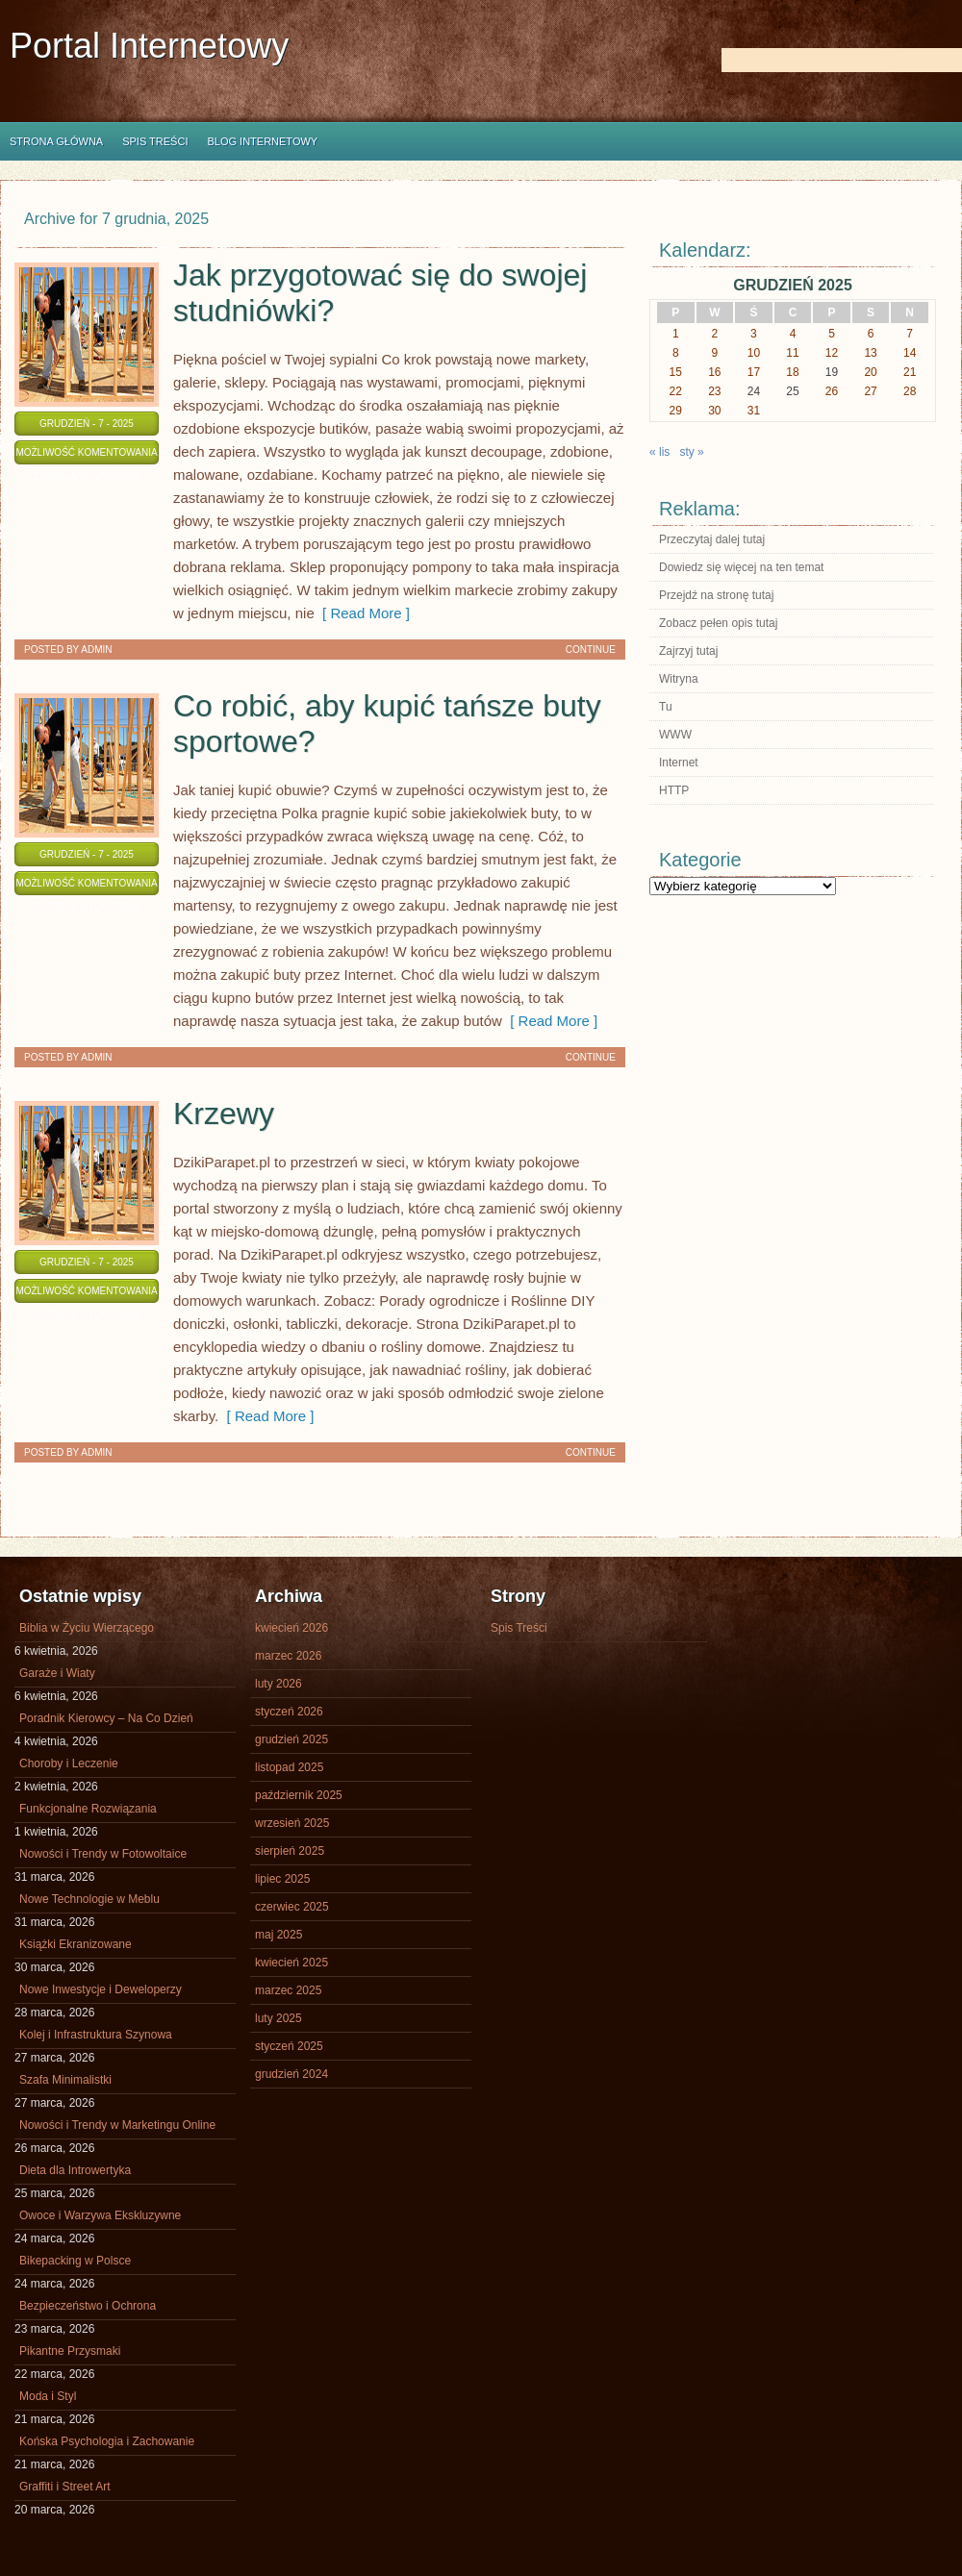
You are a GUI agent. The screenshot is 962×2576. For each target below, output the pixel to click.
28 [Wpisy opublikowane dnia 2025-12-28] (909, 391)
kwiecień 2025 (291, 1962)
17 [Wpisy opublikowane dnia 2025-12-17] (753, 372)
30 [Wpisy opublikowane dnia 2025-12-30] (714, 410)
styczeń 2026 (289, 1711)
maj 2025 (278, 1934)
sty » (691, 452)
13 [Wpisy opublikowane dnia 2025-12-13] (870, 353)
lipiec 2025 (282, 1879)
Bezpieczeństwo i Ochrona (87, 2306)
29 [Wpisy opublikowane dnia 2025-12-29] (676, 410)
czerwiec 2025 (292, 1906)
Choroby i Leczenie (68, 1763)
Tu (665, 706)
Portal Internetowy (149, 45)
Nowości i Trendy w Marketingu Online (117, 2125)
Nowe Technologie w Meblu (89, 1899)
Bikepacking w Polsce (75, 2260)
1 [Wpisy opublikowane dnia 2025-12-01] (675, 333)
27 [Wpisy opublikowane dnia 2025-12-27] (870, 391)
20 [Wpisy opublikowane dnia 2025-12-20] (870, 372)
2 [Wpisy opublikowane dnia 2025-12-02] (715, 333)
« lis (659, 452)
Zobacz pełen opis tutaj (718, 623)
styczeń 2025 (289, 2046)
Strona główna (56, 141)
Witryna (678, 679)
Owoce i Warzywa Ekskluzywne (100, 2215)
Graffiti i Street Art (64, 2486)
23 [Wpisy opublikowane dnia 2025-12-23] (714, 391)
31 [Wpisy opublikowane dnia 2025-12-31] (753, 410)
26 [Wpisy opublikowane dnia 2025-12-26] (831, 391)
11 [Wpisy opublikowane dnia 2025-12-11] (792, 353)
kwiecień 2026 (291, 1628)
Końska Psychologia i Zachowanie (106, 2441)
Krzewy (223, 1113)
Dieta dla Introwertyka (75, 2170)
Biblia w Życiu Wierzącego (86, 1628)
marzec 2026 (288, 1656)
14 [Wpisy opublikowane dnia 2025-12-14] (909, 353)
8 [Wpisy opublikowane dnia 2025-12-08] (675, 353)
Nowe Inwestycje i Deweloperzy (100, 1989)
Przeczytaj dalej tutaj (712, 539)
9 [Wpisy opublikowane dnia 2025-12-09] (715, 353)
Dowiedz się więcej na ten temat (741, 567)
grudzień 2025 (291, 1739)
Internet (678, 762)
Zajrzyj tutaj (688, 651)
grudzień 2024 (291, 2074)
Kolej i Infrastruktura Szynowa (95, 2034)
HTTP (674, 790)
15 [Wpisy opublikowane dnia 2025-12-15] (676, 372)
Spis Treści (155, 141)
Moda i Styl (47, 2396)
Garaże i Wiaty (57, 1673)
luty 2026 (278, 1683)
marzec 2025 (288, 1990)
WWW (675, 734)
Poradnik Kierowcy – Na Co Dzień (106, 1718)
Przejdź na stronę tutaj (716, 595)
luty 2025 (278, 2018)
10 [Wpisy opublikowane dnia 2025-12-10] (753, 353)
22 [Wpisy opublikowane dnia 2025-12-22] (676, 391)
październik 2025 (298, 1795)
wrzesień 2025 (292, 1823)
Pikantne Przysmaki (69, 2351)
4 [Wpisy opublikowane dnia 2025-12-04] (793, 333)
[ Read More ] (362, 613)
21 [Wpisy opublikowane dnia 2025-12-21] (909, 372)
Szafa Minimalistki (65, 2080)
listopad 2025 (289, 1767)
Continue (591, 649)
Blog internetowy (262, 141)
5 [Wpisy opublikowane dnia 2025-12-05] (831, 333)
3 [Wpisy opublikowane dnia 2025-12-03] (753, 333)
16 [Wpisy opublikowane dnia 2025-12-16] (714, 372)
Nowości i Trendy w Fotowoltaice (103, 1854)
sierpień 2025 (289, 1851)
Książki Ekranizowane (75, 1944)
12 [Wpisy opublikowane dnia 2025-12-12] (831, 353)
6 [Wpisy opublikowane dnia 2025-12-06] (871, 333)
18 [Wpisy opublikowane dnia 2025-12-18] (792, 372)
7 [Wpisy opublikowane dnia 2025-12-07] (909, 333)
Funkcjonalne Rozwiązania (88, 1808)
